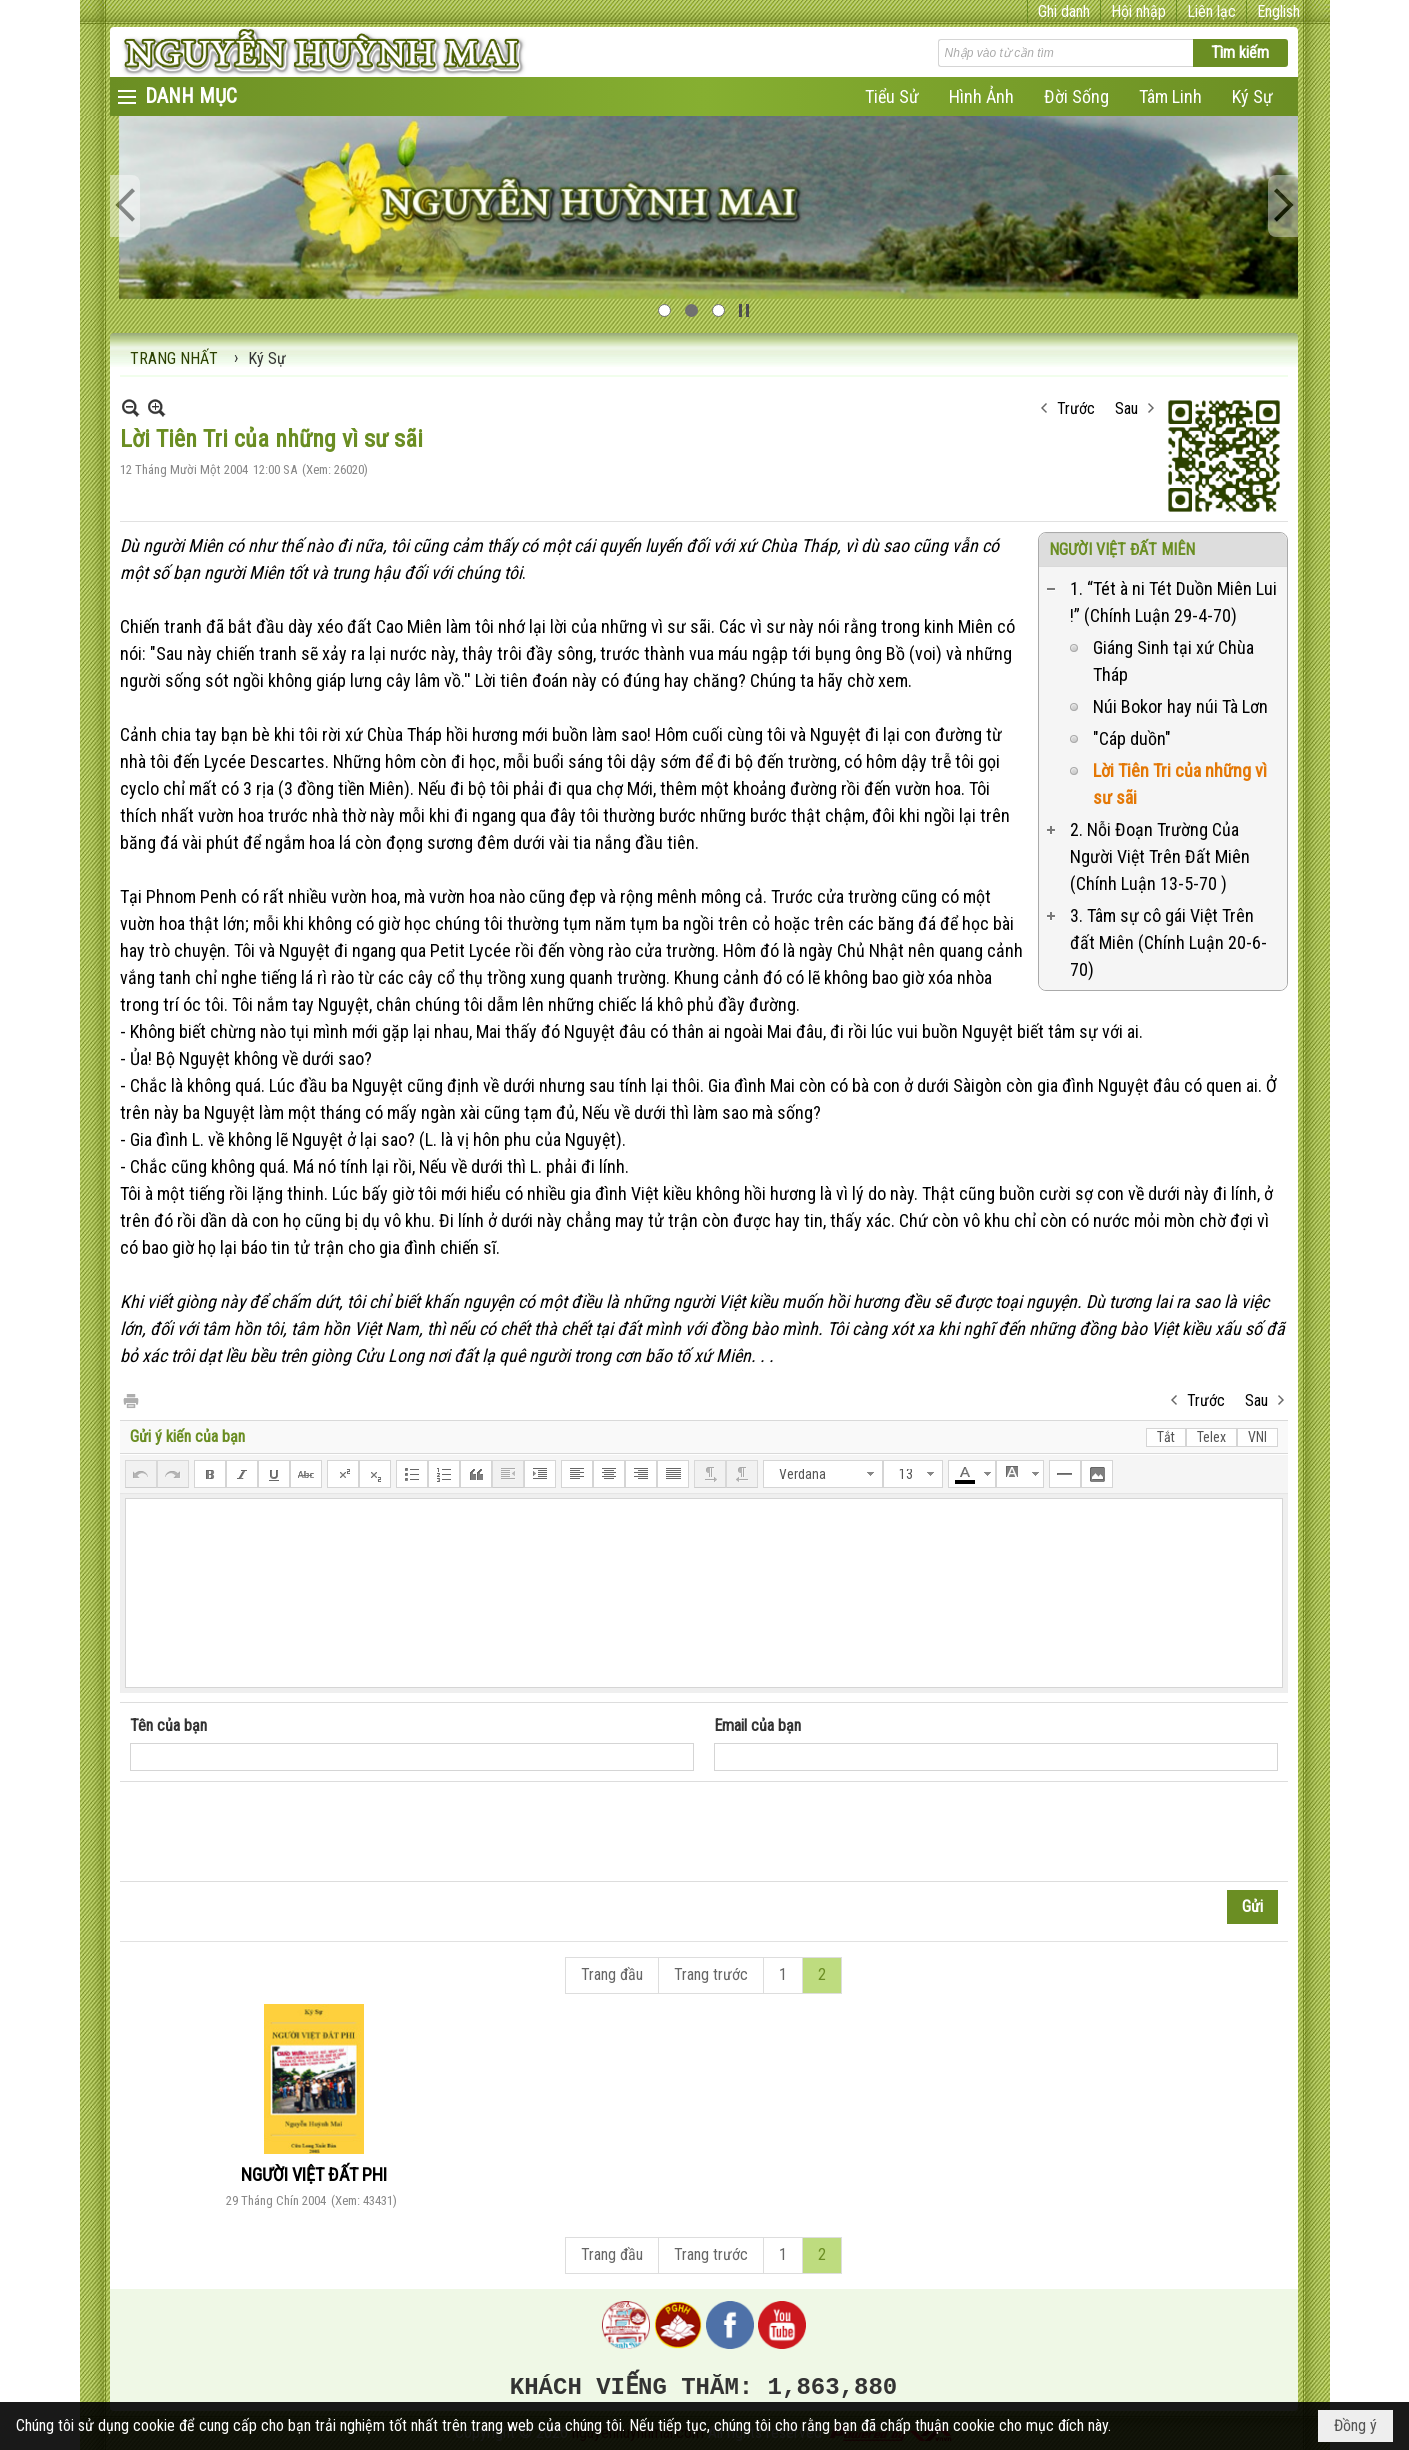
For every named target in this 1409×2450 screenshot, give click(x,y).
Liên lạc (1211, 11)
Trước (1076, 408)
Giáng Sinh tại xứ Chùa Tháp (1173, 661)
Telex (1211, 1437)
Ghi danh (1064, 11)
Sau (1126, 408)
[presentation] (282, 1832)
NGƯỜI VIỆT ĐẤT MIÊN (1122, 549)
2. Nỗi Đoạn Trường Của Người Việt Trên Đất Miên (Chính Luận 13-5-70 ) (1160, 856)
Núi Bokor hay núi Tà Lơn (1180, 706)
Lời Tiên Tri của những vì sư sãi (1180, 784)
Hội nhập (1138, 11)
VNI (1257, 1437)
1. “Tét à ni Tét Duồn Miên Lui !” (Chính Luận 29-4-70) (1173, 602)
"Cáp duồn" (1132, 738)
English (1278, 11)
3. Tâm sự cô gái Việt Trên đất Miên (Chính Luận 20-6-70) (1168, 942)
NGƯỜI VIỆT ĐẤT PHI (314, 2174)
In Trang (130, 1399)
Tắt (1166, 1437)
